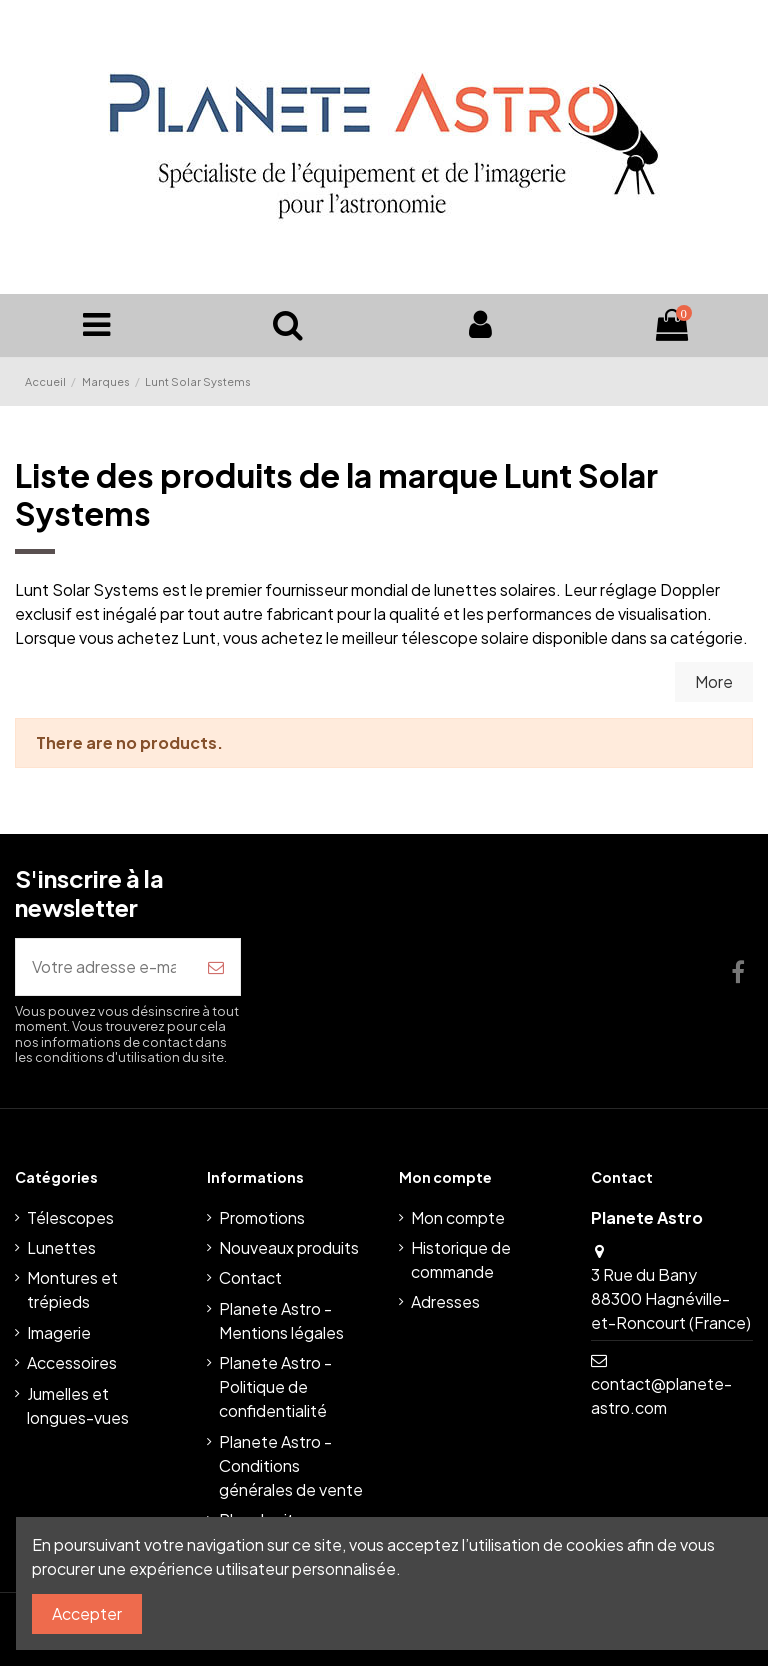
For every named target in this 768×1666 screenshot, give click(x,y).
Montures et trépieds (72, 1289)
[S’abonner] (216, 967)
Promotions (262, 1217)
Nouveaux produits (289, 1247)
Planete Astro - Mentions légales (281, 1320)
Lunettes (61, 1247)
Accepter (87, 1613)
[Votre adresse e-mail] (104, 967)
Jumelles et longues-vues (78, 1405)
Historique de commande (461, 1259)
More (714, 681)
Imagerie (59, 1332)
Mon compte (458, 1217)
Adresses (445, 1301)
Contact (250, 1277)
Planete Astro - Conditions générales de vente (291, 1465)
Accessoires (72, 1362)
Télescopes (70, 1217)
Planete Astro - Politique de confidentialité (275, 1386)
